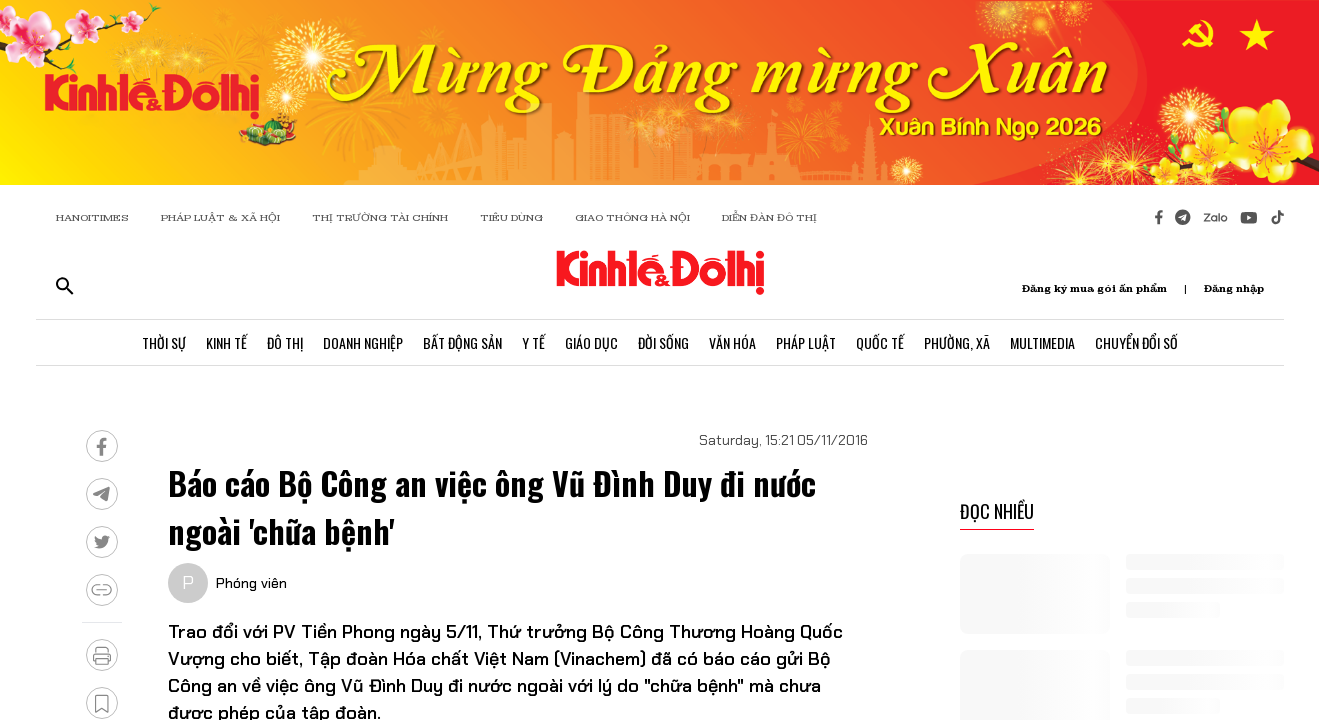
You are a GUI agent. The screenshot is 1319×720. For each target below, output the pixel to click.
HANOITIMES (92, 217)
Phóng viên (251, 583)
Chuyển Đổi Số (1136, 342)
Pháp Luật (806, 342)
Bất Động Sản (462, 342)
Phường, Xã (957, 342)
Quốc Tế (880, 342)
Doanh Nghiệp (363, 342)
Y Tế (533, 342)
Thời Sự (164, 342)
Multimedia (1042, 342)
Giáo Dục (591, 342)
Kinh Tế (226, 342)
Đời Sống (663, 342)
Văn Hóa (732, 342)
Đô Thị (285, 342)
